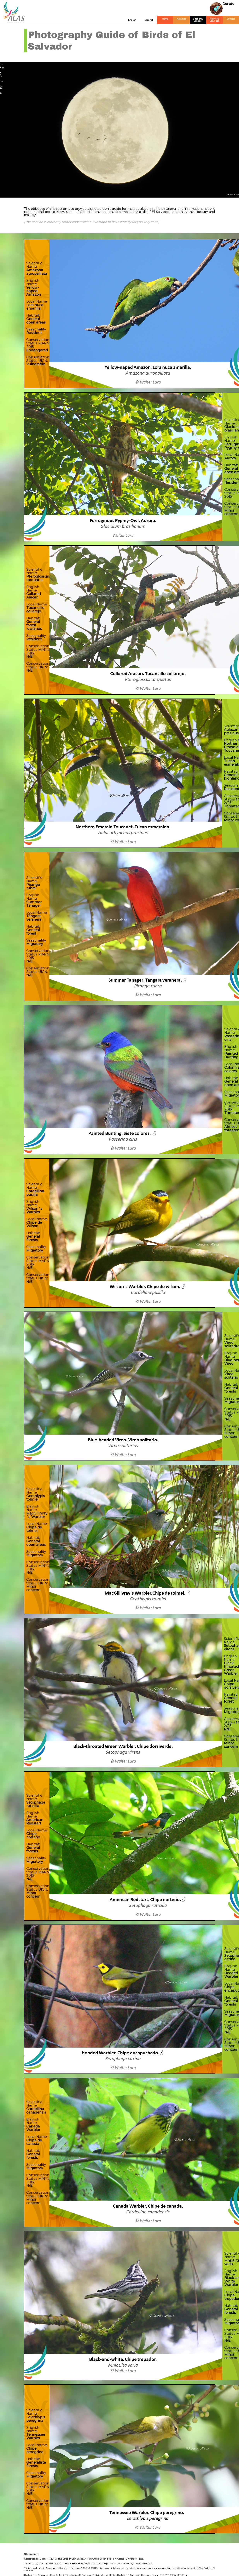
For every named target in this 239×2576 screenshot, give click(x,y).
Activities (181, 18)
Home (165, 18)
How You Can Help (214, 19)
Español (149, 20)
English (132, 20)
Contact (231, 18)
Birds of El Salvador (198, 19)
